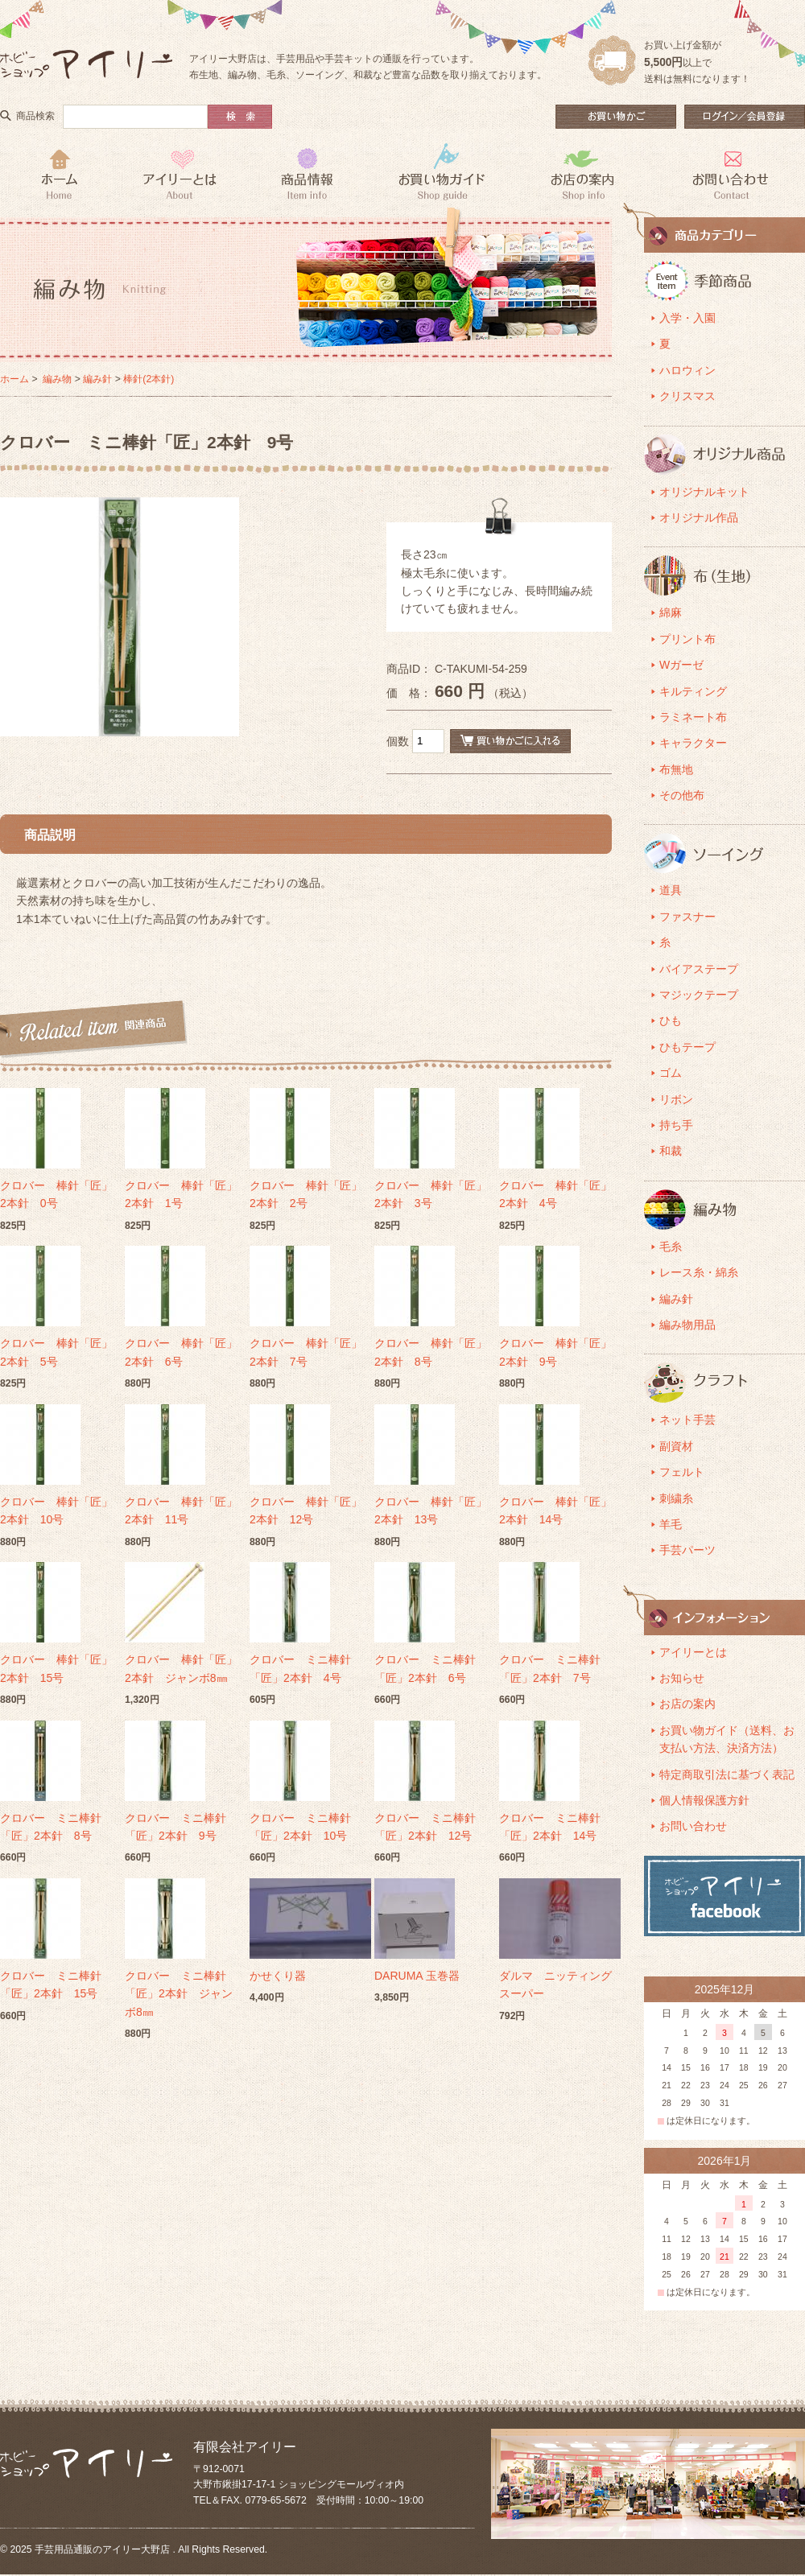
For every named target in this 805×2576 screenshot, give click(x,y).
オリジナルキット (704, 491)
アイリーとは (693, 1652)
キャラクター (693, 742)
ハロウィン (687, 370)
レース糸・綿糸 (698, 1272)
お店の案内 (687, 1703)
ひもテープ (687, 1047)
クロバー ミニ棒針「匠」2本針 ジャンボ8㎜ (179, 1993)
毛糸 (670, 1246)
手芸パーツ (687, 1550)
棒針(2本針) (148, 379)
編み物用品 (687, 1324)
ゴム (670, 1072)
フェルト (681, 1471)
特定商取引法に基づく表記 (727, 1774)
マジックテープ (698, 994)
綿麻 (670, 612)
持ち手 (676, 1125)
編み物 (57, 379)
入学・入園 (687, 317)
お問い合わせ (693, 1826)
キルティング (693, 691)
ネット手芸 (687, 1419)
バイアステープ (698, 968)
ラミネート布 (693, 717)
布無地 (676, 769)
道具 (670, 890)
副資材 (676, 1446)
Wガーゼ (681, 664)
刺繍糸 (676, 1498)
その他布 (681, 795)
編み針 (97, 379)
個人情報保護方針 (704, 1800)
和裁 (670, 1150)
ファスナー (687, 916)
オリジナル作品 (698, 517)
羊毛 (670, 1524)
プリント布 (687, 639)
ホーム (14, 379)
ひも (670, 1020)
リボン (676, 1099)
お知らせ (681, 1677)
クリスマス (687, 395)
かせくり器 (278, 1975)
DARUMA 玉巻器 (417, 1975)
